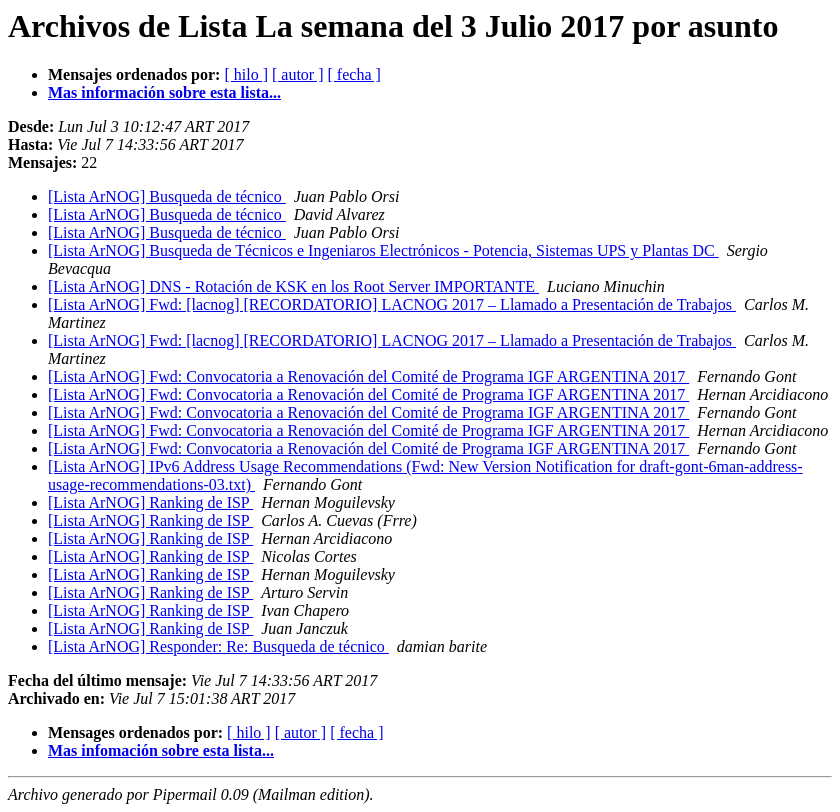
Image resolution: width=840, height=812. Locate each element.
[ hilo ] (246, 74)
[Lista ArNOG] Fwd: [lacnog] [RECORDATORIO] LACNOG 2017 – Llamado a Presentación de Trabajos (392, 304)
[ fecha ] (354, 74)
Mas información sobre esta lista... (164, 92)
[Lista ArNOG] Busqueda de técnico (167, 196)
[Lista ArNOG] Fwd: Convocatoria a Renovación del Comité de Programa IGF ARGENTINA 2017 (368, 376)
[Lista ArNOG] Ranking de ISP (150, 502)
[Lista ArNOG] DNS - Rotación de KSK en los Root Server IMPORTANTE (293, 286)
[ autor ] (298, 74)
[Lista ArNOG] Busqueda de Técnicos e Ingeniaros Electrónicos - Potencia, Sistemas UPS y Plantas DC (383, 250)
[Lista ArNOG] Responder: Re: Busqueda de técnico (218, 646)
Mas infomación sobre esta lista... (161, 750)
